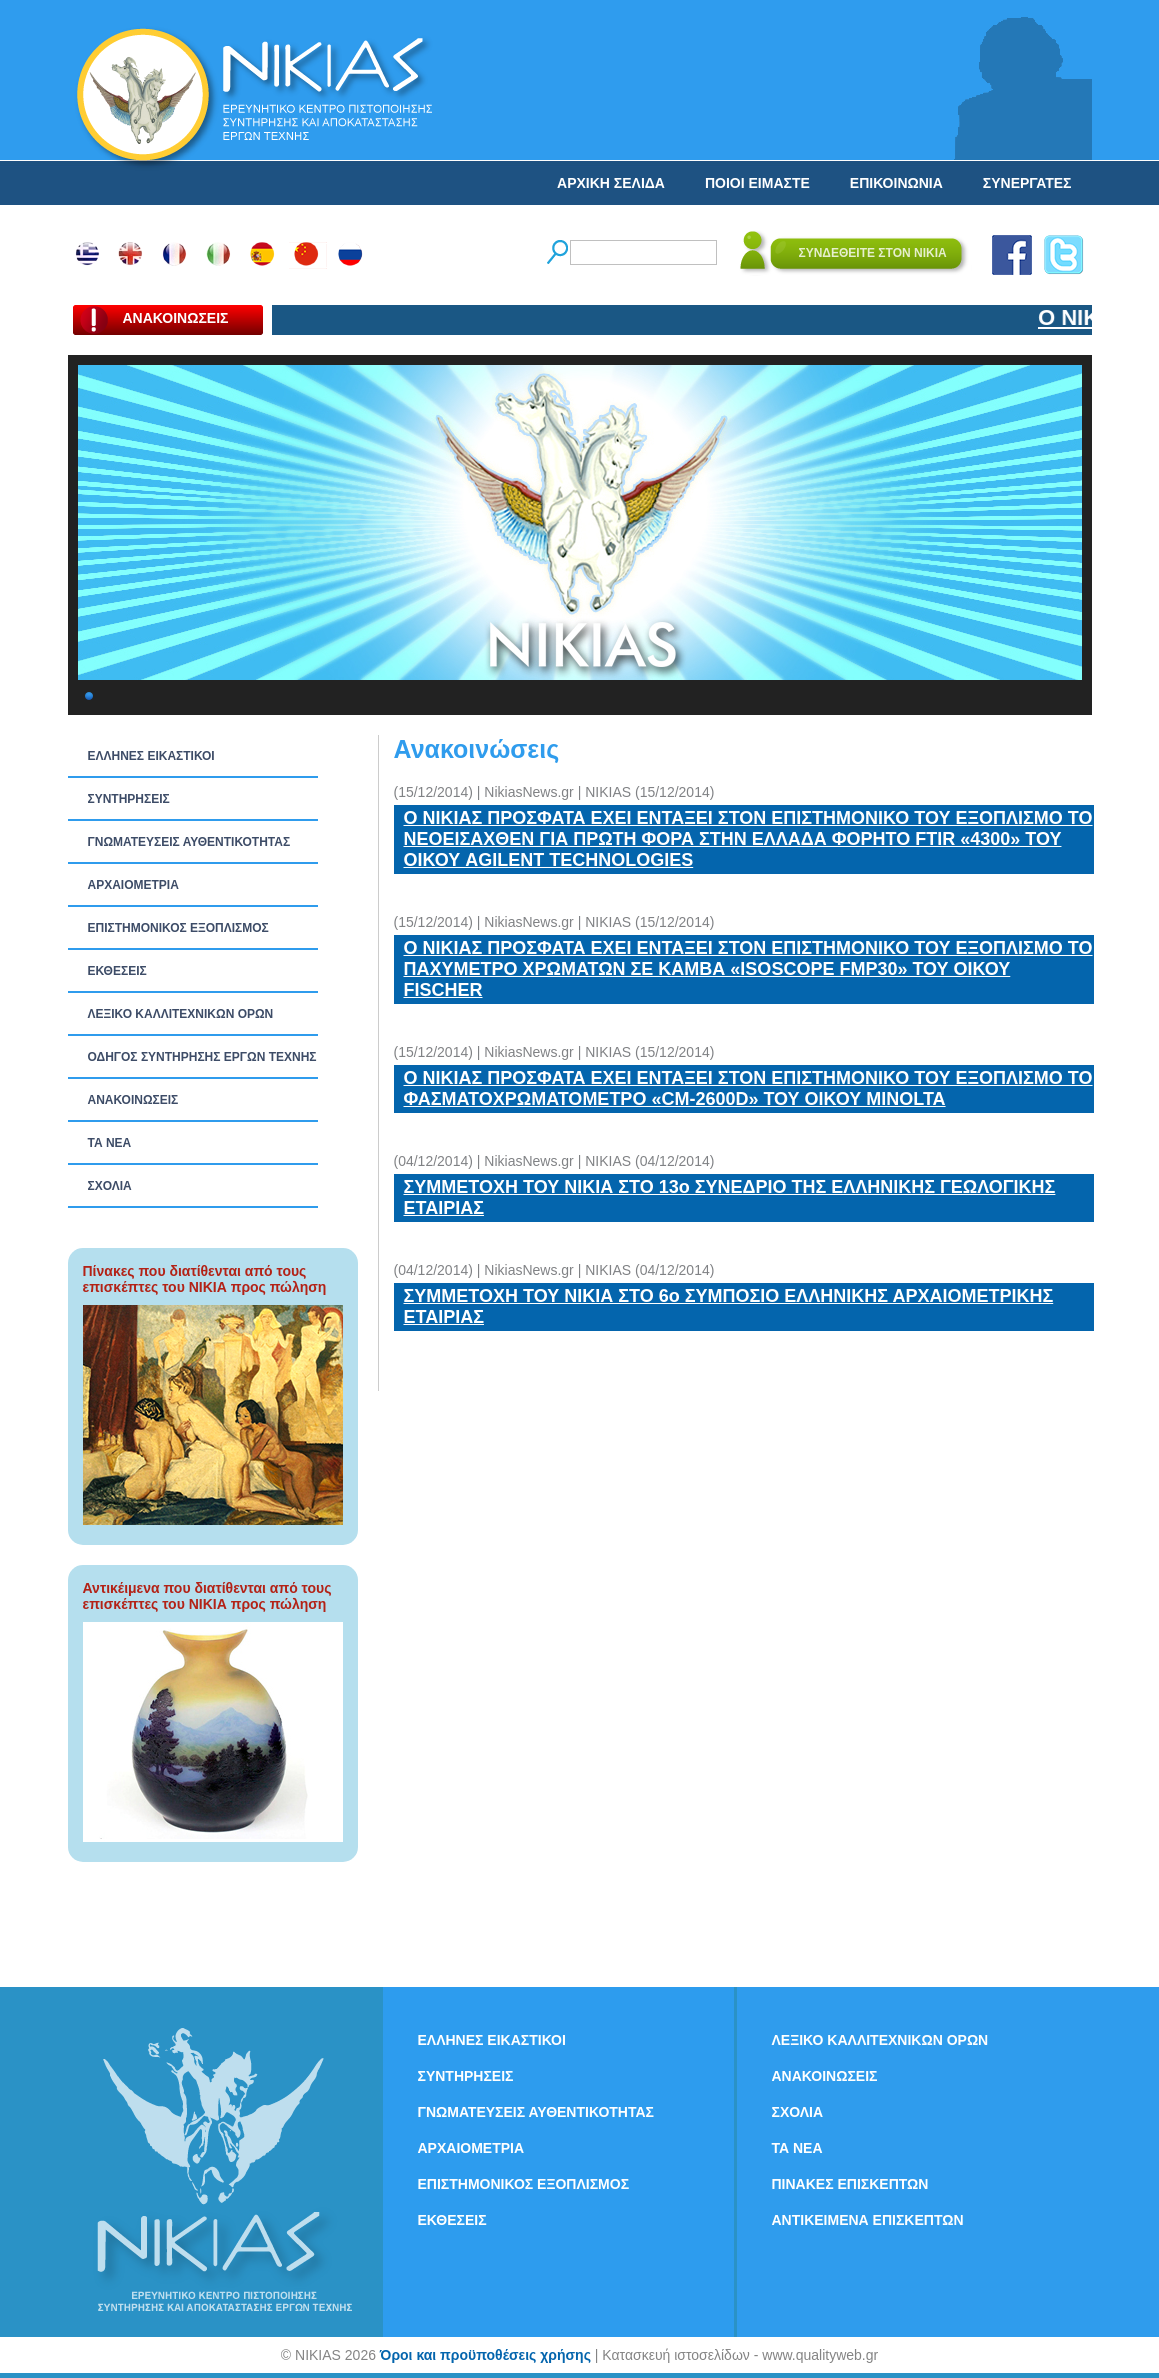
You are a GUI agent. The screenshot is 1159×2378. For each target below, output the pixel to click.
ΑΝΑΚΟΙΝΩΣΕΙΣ (133, 1100)
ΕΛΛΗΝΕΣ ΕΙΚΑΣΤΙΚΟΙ (151, 756)
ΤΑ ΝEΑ (110, 1143)
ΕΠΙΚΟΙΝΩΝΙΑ (896, 183)
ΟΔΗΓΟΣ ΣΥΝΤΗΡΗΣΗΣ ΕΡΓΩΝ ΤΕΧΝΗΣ (202, 1057)
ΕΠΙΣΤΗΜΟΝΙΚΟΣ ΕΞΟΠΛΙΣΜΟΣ (178, 928)
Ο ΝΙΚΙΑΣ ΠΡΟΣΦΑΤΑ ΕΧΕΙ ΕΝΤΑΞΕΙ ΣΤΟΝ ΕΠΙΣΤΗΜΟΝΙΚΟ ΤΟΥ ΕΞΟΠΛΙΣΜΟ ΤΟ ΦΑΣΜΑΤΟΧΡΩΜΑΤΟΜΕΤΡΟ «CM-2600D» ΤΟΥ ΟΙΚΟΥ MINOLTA (748, 1088)
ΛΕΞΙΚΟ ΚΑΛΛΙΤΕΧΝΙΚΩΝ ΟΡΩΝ (181, 1014)
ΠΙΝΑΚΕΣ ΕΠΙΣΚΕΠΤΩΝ (850, 2184)
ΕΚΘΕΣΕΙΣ (117, 971)
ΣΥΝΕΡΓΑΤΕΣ (1027, 183)
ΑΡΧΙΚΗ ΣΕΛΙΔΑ (611, 183)
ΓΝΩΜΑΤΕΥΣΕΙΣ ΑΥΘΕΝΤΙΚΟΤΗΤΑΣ (189, 842)
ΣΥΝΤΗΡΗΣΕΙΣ (129, 799)
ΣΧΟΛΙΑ (110, 1186)
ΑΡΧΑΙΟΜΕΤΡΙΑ (133, 885)
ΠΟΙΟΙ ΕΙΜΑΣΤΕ (757, 183)
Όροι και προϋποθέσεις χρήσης (485, 2355)
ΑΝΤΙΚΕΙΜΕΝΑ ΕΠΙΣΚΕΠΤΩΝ (868, 2220)
